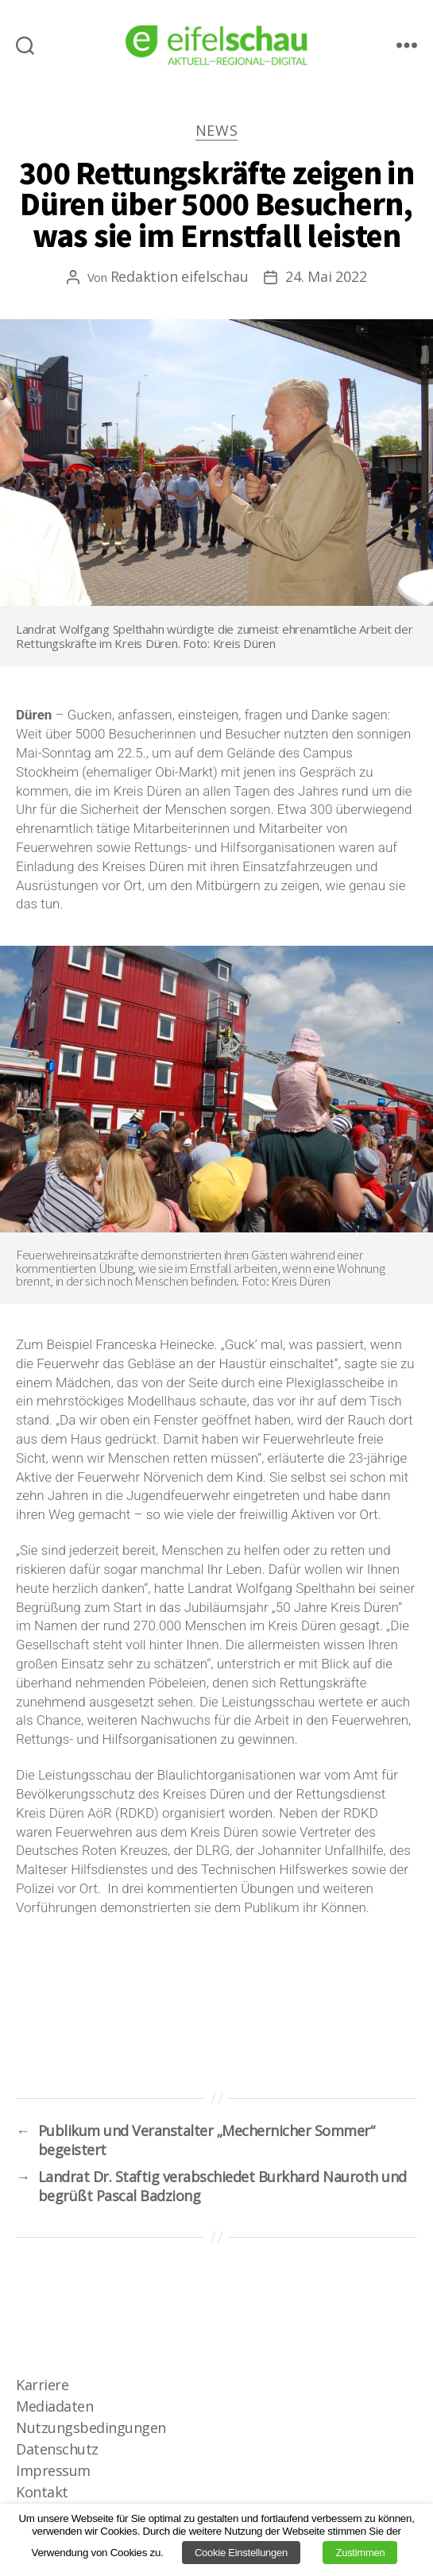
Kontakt (42, 2491)
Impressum (53, 2470)
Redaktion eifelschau (179, 276)
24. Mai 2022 (325, 276)
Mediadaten (54, 2406)
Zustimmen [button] (360, 2553)
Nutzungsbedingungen (91, 2427)
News (216, 130)
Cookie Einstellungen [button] (241, 2553)
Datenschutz (57, 2448)
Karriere (42, 2384)
